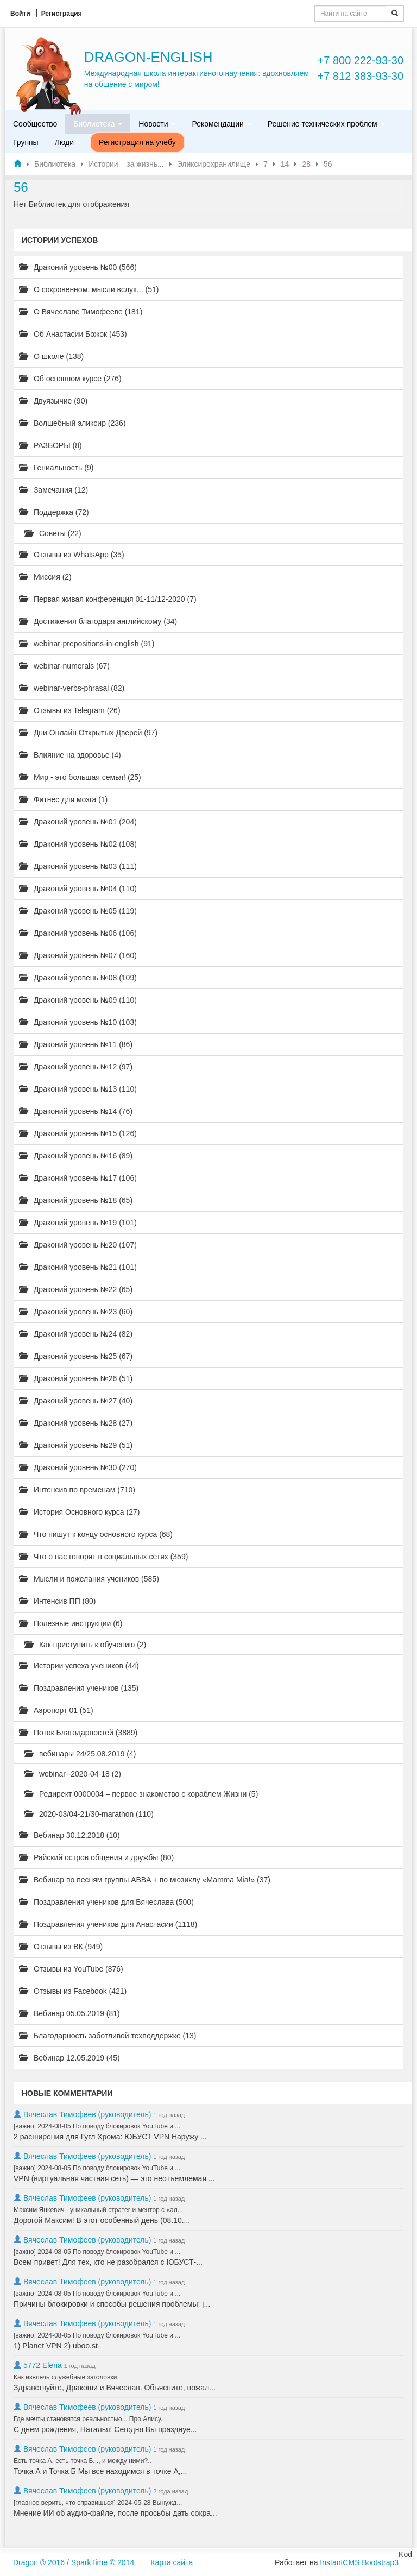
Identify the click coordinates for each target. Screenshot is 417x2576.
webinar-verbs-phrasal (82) (71, 688)
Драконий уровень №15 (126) (78, 1133)
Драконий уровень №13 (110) (78, 1089)
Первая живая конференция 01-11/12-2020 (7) (108, 599)
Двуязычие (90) (53, 400)
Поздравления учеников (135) (78, 1688)
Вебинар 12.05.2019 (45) (69, 2058)
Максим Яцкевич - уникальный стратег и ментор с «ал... (98, 2210)
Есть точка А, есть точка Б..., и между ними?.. (82, 2461)
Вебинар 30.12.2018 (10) (69, 1835)
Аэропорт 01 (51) (56, 1710)
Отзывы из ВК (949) (61, 1946)
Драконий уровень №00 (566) (78, 267)
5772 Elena (42, 2365)
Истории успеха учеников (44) (79, 1665)
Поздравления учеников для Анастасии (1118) (108, 1924)
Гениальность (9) (56, 467)
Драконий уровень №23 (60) (75, 1311)
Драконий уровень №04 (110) (78, 888)
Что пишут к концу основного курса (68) (96, 1534)
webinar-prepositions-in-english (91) (86, 643)
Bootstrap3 (380, 2562)
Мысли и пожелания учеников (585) (89, 1578)
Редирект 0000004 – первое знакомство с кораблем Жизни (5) (141, 1794)
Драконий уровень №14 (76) (75, 1111)
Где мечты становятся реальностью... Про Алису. (88, 2419)
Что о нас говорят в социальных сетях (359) (103, 1556)
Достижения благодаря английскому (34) (98, 621)
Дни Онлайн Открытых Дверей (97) (88, 732)
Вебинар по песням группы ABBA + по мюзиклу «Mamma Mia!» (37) (144, 1879)
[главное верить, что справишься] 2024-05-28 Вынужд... (98, 2502)
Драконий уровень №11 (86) (75, 1044)
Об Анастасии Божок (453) (73, 334)
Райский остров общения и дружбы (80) (96, 1857)
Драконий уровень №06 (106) (78, 933)
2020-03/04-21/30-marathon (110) (89, 1814)
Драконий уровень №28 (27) (75, 1423)
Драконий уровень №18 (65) (75, 1200)
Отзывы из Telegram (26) (70, 710)
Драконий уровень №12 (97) (75, 1066)
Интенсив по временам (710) (77, 1489)
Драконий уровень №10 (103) (78, 1022)
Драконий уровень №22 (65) (75, 1289)
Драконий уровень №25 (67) (75, 1356)
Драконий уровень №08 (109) (78, 977)
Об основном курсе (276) (70, 378)
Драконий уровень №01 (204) (78, 821)
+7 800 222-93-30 (360, 60)
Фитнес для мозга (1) (63, 799)
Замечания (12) (53, 490)
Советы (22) (52, 533)
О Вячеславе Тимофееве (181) (80, 311)
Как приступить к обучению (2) (85, 1644)
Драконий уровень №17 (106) (78, 1178)
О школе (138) (51, 356)
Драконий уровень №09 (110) (78, 1000)
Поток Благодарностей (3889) (78, 1732)
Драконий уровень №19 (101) (78, 1222)
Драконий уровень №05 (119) (78, 910)
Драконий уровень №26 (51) (75, 1378)
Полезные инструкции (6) (70, 1623)
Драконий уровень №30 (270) (78, 1467)
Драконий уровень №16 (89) (75, 1155)
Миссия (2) (45, 576)
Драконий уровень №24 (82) (75, 1334)
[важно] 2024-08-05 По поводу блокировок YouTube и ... (97, 2126)
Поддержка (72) (54, 512)
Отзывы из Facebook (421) (73, 1991)
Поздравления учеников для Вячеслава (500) (106, 1902)
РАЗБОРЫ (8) (50, 445)
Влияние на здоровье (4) (70, 755)
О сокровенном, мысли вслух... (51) (89, 289)
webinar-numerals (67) (64, 666)
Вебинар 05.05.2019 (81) (69, 2013)
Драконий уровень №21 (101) (78, 1267)
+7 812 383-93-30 (360, 76)
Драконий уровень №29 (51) (75, 1445)
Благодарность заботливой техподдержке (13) (108, 2035)
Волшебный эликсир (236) (72, 423)
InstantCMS (339, 2562)
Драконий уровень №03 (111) (78, 866)
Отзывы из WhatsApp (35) (71, 554)
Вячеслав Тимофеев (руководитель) (87, 2114)
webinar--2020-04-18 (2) (72, 1773)
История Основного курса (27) (79, 1512)
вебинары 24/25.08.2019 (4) (80, 1753)
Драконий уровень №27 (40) (75, 1400)
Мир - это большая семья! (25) (80, 777)
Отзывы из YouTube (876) (71, 1968)
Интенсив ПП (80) (57, 1601)
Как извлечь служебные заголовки (65, 2377)
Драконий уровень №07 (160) (78, 955)
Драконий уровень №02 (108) (78, 844)
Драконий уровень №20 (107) (78, 1244)
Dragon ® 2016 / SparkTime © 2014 (73, 2562)
